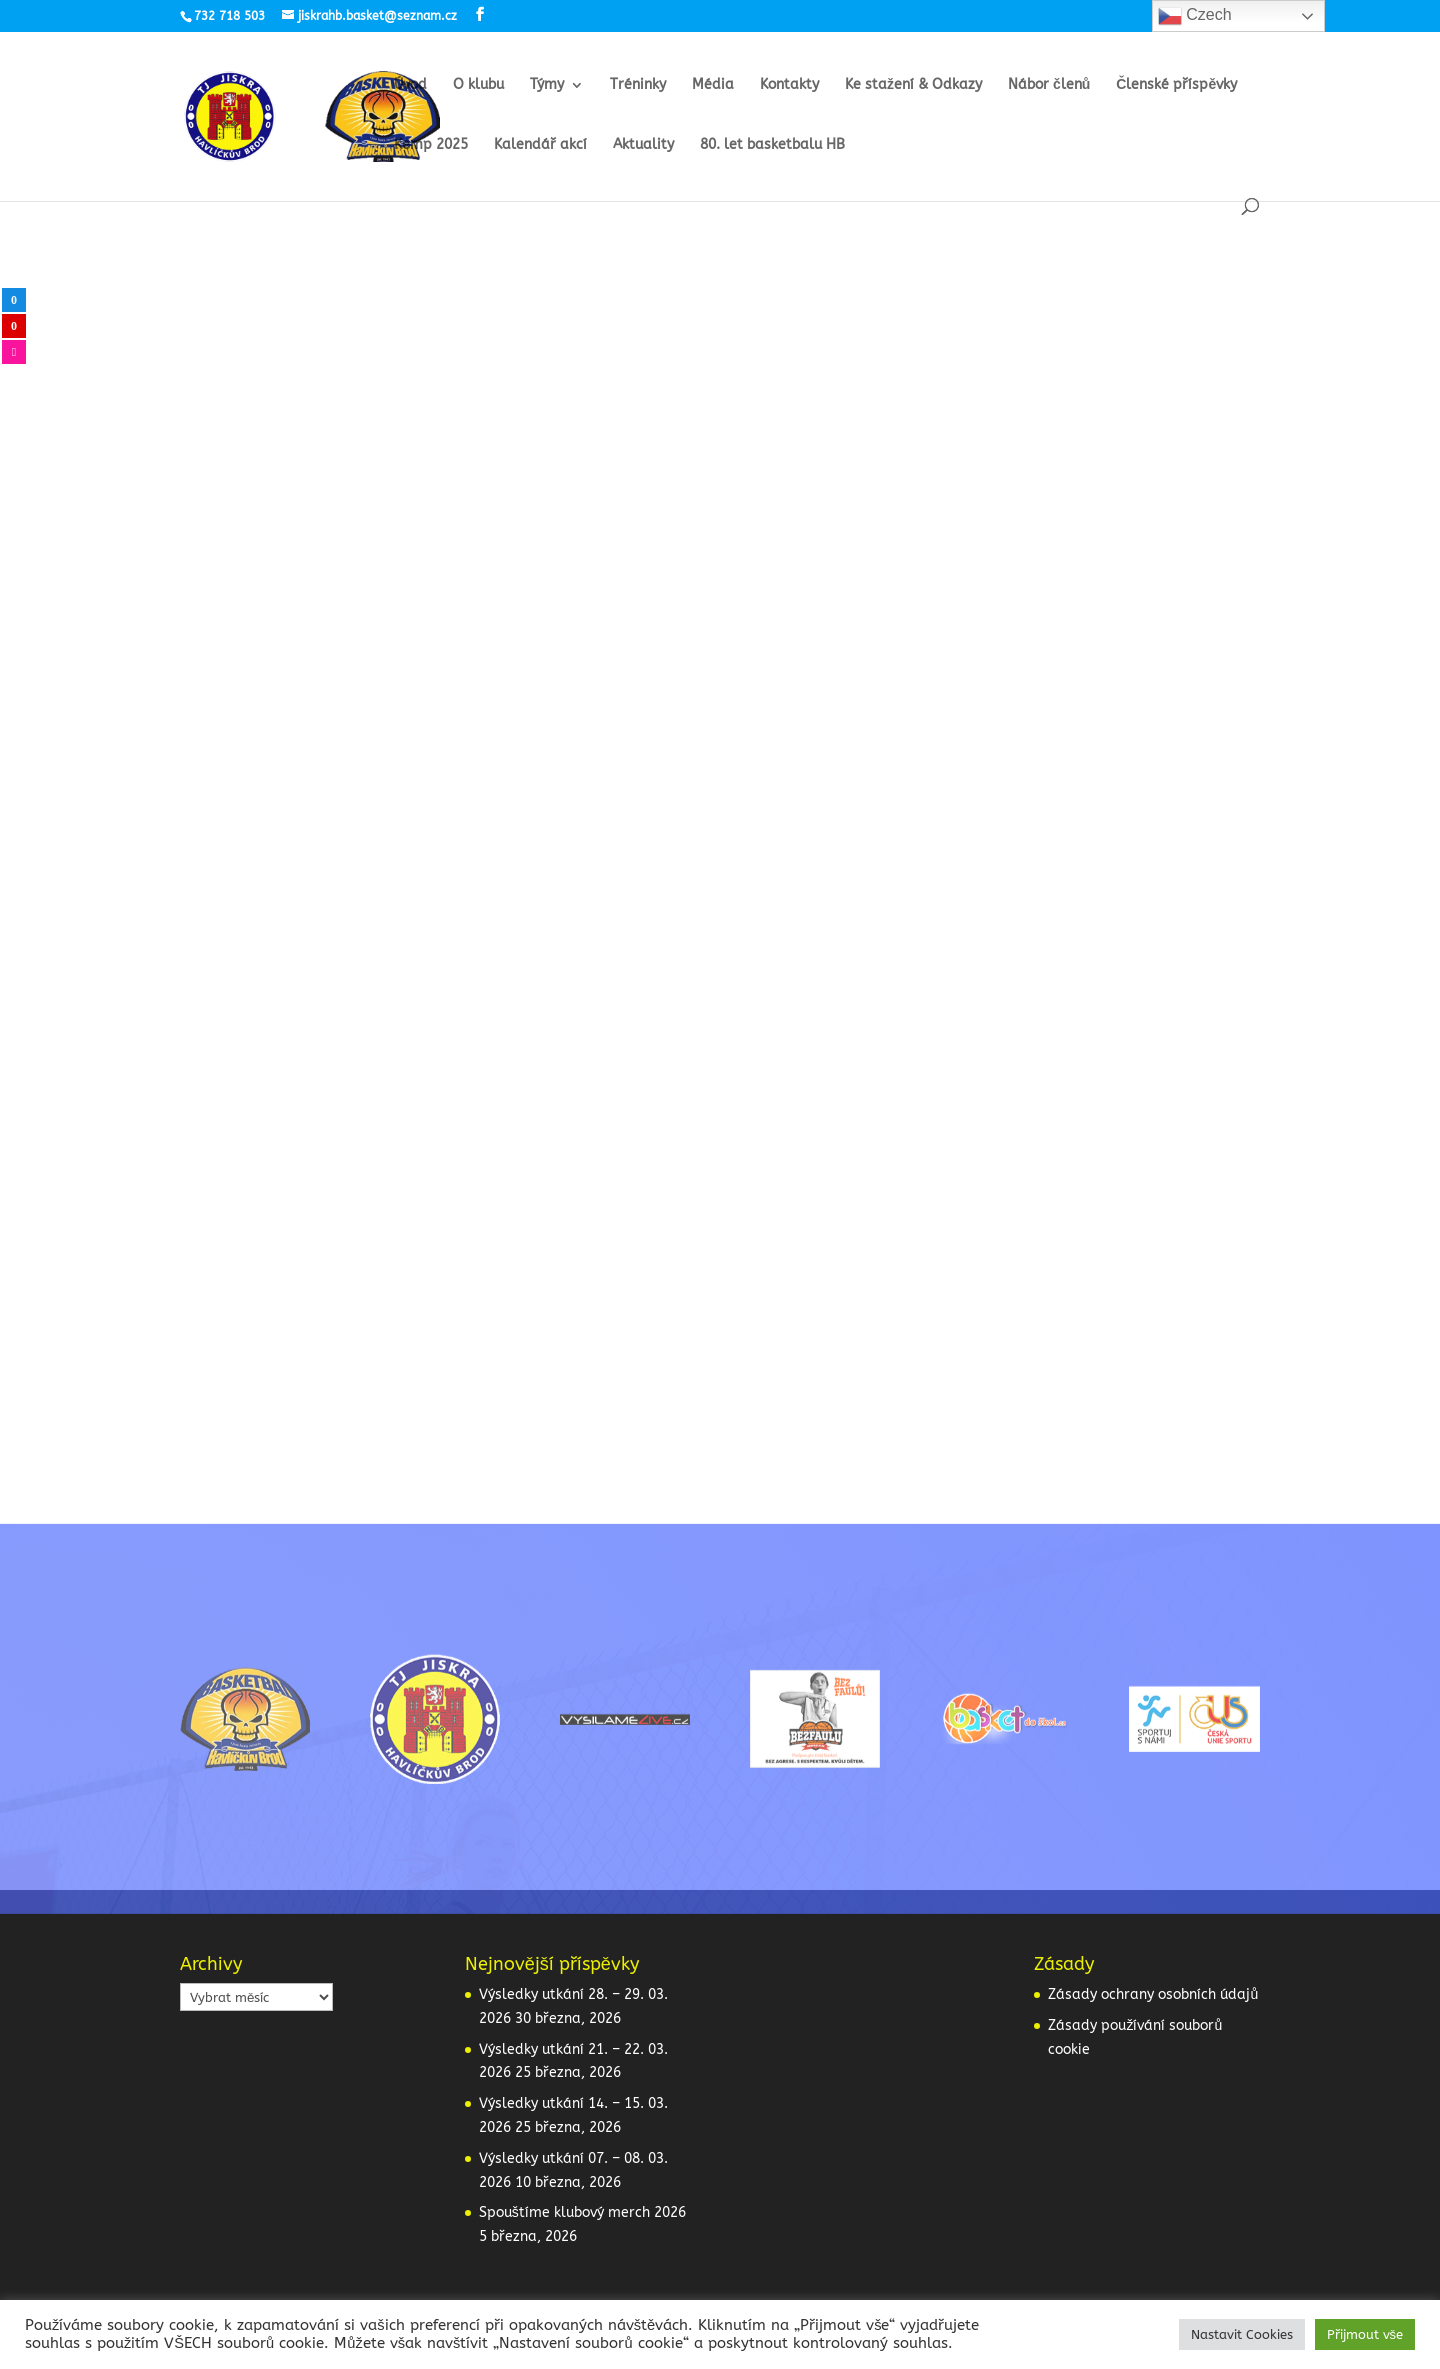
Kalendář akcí (540, 145)
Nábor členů (1049, 85)
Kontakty (789, 85)
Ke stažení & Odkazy (913, 85)
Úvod (410, 85)
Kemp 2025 (431, 145)
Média (713, 85)
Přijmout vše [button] (1365, 2334)
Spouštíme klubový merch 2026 (582, 2212)
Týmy (547, 85)
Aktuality (643, 145)
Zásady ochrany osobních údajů (1153, 1994)
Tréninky (638, 85)
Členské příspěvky (1176, 85)
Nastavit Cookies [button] (1242, 2334)
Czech (1195, 16)
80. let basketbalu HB (772, 145)
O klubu (478, 85)
